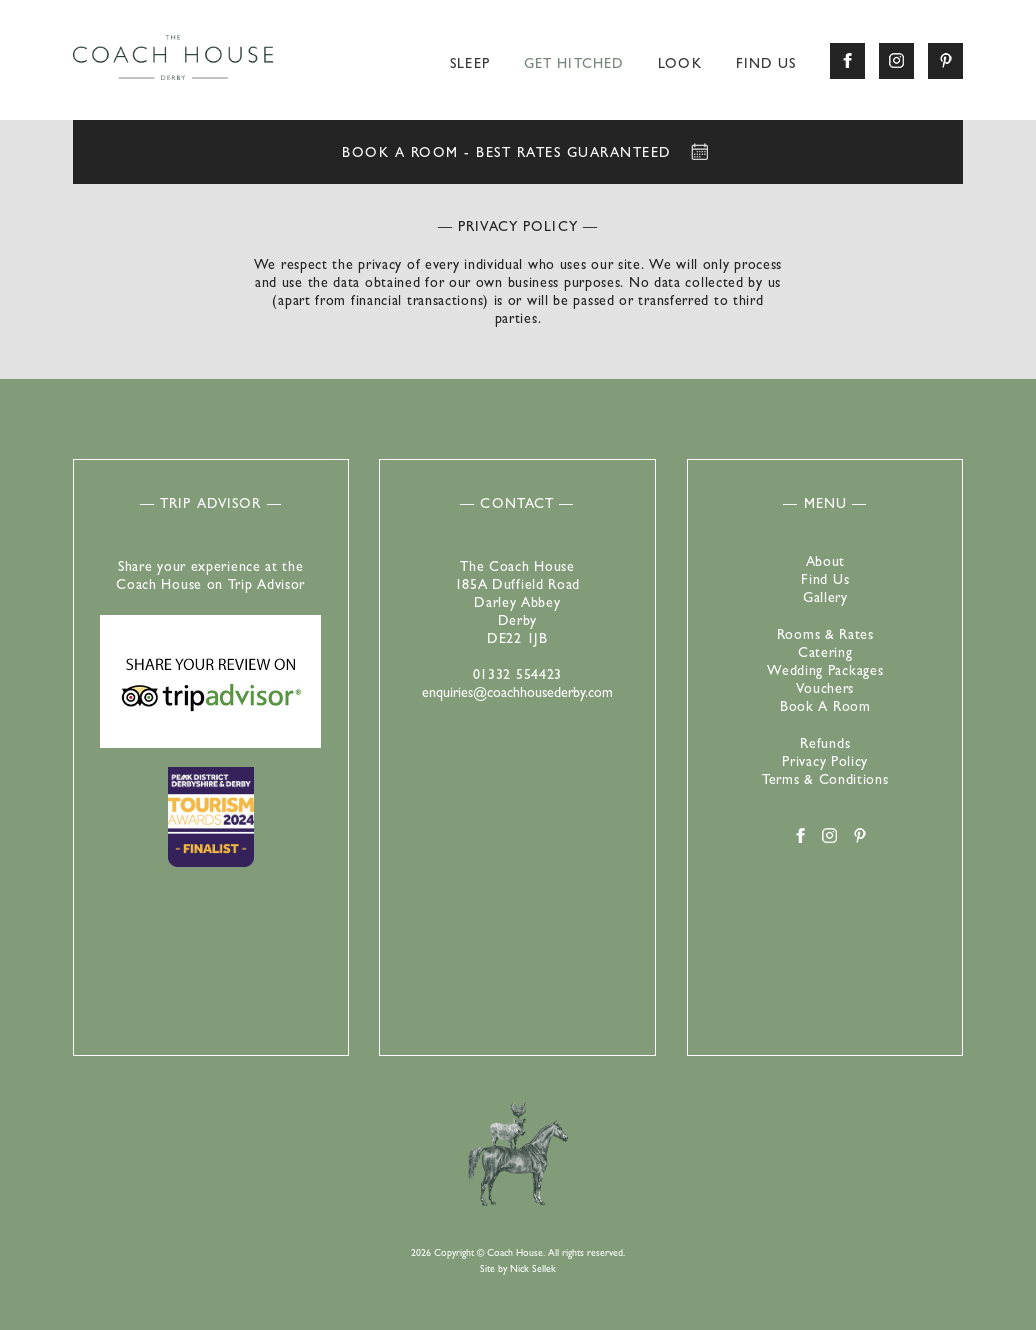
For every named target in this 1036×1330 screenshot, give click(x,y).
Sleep (470, 65)
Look (679, 65)
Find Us (766, 65)
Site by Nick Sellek (518, 1270)
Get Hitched (574, 65)
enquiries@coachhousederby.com (517, 694)
